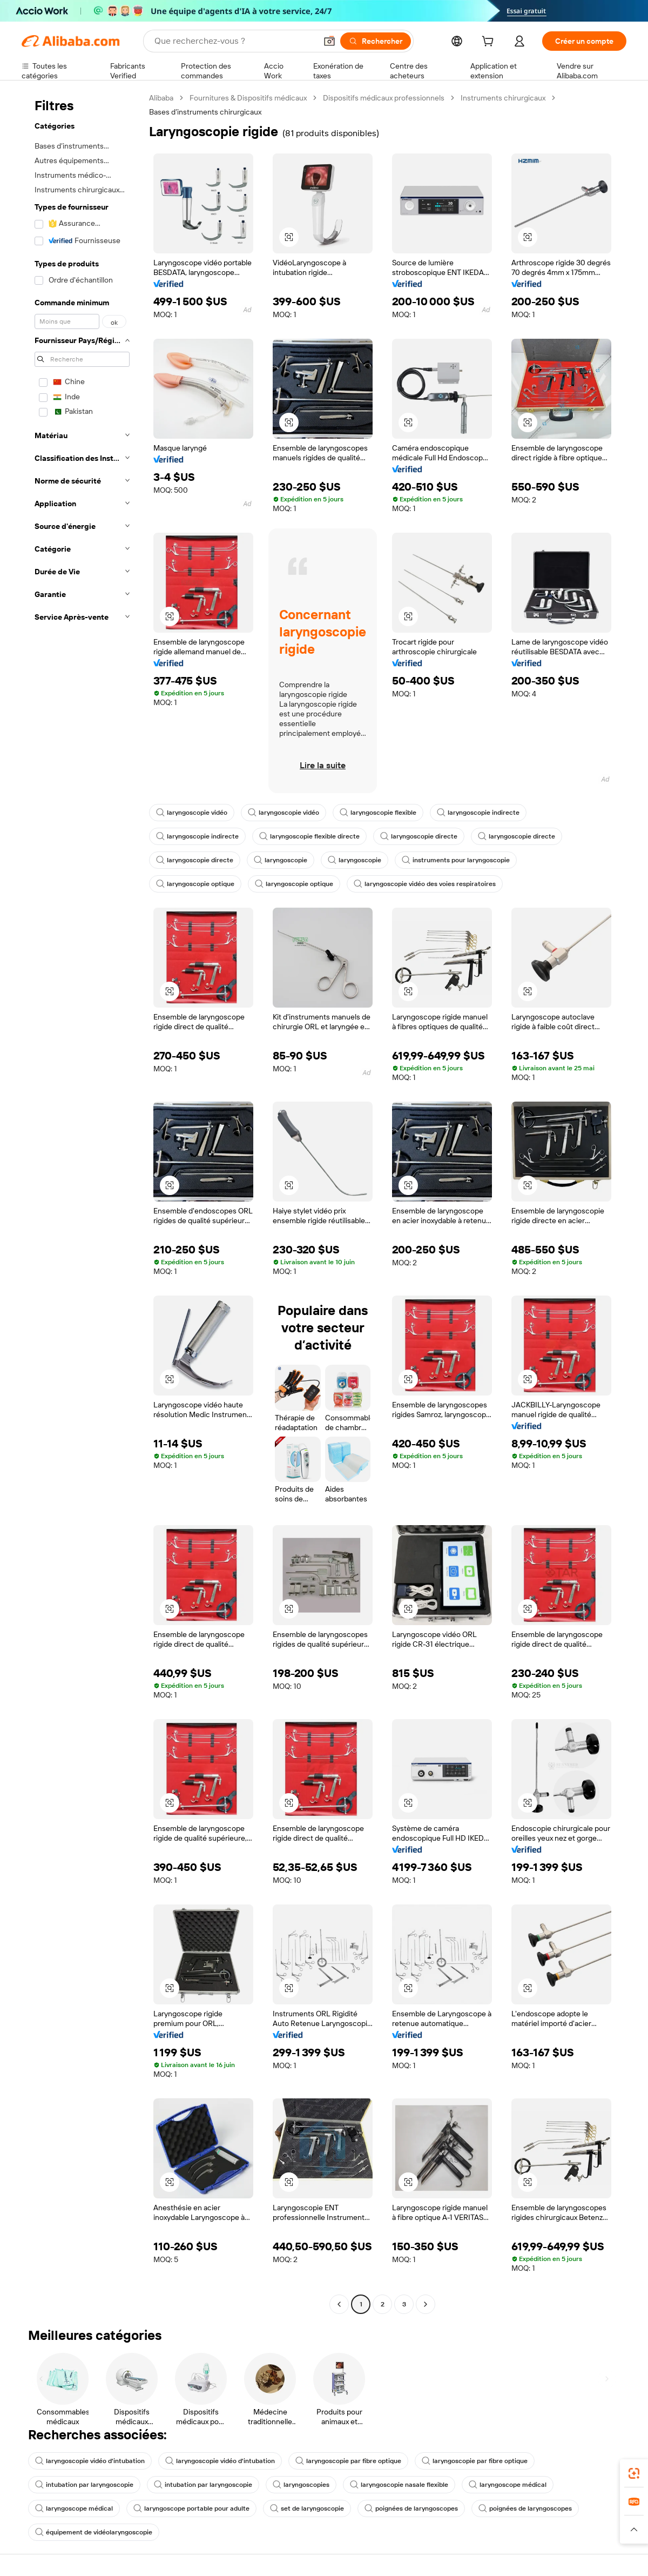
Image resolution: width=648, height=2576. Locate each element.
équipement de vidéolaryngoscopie (93, 2532)
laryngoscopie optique (195, 884)
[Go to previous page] (339, 2304)
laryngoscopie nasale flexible (399, 2484)
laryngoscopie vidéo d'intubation (90, 2461)
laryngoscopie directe (418, 836)
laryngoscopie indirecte (478, 812)
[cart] (490, 42)
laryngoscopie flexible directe (309, 836)
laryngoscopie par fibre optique (348, 2461)
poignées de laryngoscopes (411, 2508)
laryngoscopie (280, 860)
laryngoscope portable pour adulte (191, 2508)
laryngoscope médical (507, 2484)
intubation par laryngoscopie (84, 2484)
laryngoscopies (301, 2484)
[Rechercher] (375, 41)
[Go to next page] (425, 2304)
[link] (634, 2473)
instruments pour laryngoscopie (456, 860)
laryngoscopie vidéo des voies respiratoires (425, 884)
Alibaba (161, 97)
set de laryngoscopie (307, 2508)
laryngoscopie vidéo (191, 812)
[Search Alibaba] (234, 41)
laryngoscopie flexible (378, 812)
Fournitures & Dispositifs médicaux (248, 97)
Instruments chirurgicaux (503, 97)
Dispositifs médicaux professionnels (383, 97)
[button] (329, 41)
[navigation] (82, 1202)
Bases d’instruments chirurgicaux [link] (205, 112)
